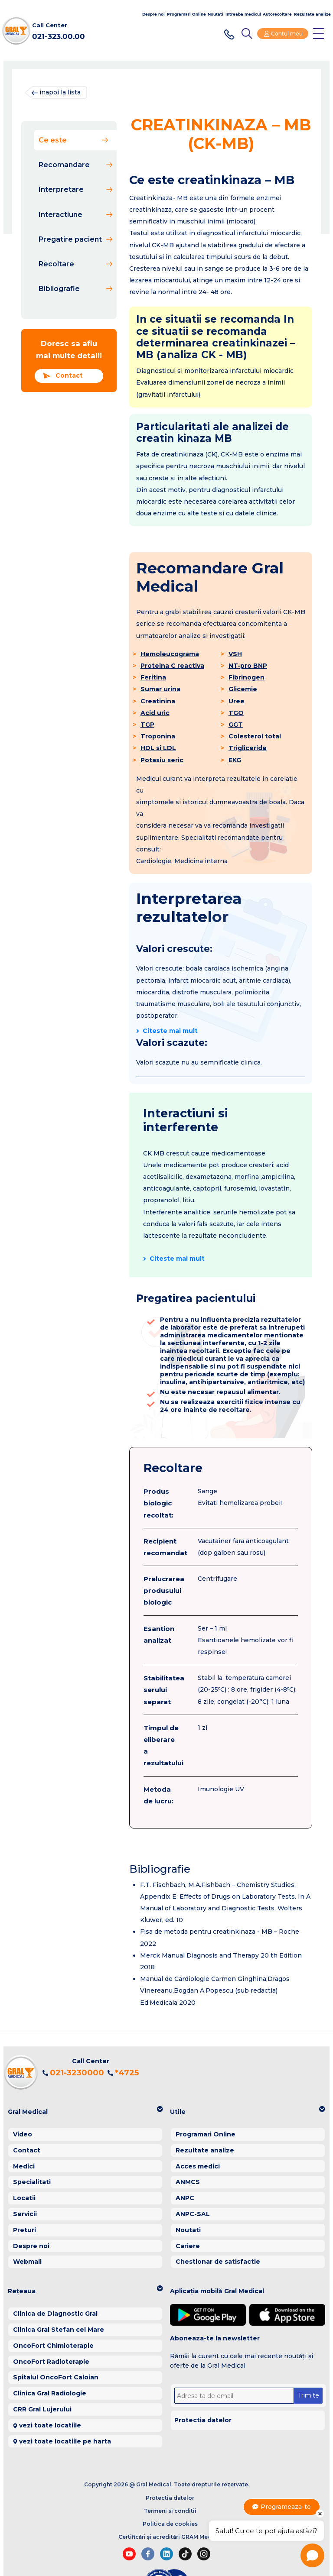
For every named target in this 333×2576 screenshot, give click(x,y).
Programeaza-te (277, 2507)
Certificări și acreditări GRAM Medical (170, 2506)
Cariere (188, 2215)
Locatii (24, 2167)
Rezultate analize (312, 14)
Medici (24, 2135)
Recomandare (75, 165)
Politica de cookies (170, 2493)
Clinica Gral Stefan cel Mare (58, 2299)
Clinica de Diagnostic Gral (55, 2283)
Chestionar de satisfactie (218, 2231)
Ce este (73, 140)
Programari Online (186, 14)
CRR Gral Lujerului (42, 2379)
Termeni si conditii (170, 2480)
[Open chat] (312, 2555)
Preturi (24, 2200)
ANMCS (188, 2151)
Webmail (27, 2231)
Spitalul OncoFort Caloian (55, 2347)
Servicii (25, 2184)
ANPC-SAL (193, 2184)
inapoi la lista (56, 92)
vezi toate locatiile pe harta (65, 2410)
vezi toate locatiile (50, 2395)
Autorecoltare (277, 14)
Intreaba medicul (243, 14)
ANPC (185, 2167)
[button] (85, 2081)
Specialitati (32, 2151)
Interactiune (75, 214)
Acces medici (198, 2135)
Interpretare (75, 189)
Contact (63, 376)
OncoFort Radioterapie (51, 2331)
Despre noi (153, 14)
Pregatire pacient (75, 239)
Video (22, 2104)
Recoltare (75, 264)
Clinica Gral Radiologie (49, 2363)
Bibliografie (75, 288)
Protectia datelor (203, 2390)
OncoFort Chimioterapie (53, 2315)
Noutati (215, 14)
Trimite (308, 2365)
